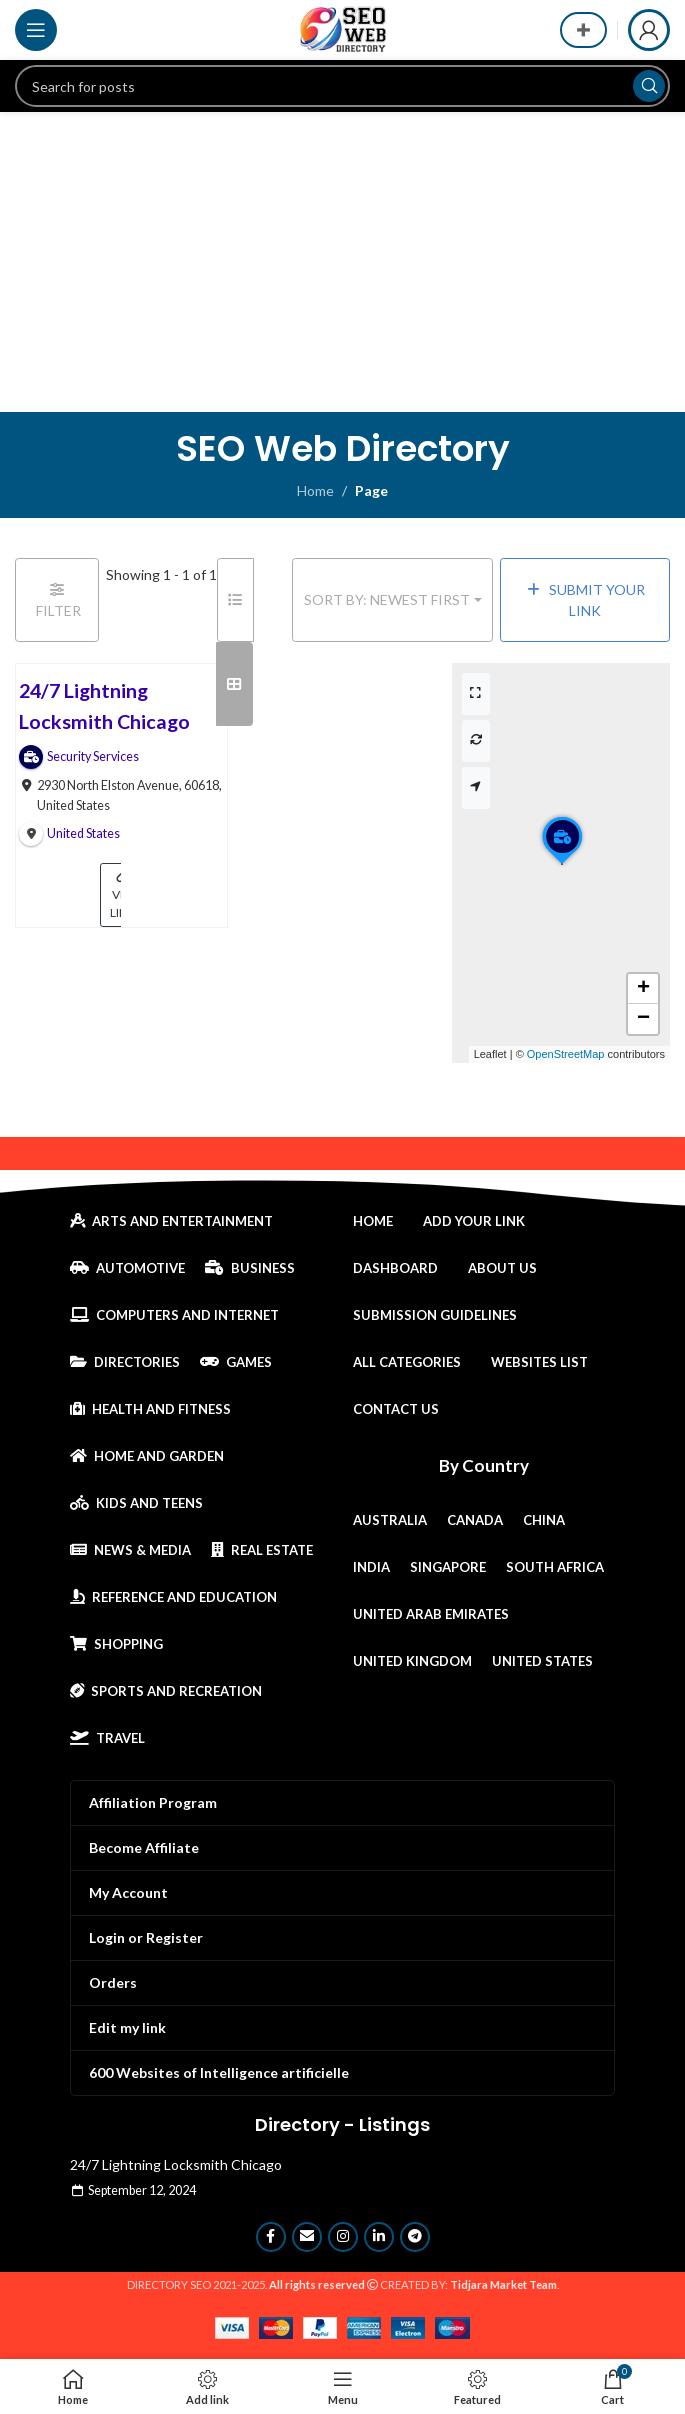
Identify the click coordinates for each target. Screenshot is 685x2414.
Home (315, 490)
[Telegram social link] (415, 2237)
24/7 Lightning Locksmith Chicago (176, 2164)
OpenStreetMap (566, 1054)
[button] (562, 864)
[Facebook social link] (271, 2237)
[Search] (342, 86)
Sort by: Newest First (387, 599)
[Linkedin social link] (379, 2237)
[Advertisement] (342, 262)
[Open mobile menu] (36, 30)
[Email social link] (307, 2237)
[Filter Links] (57, 600)
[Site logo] (343, 28)
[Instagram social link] (343, 2237)
